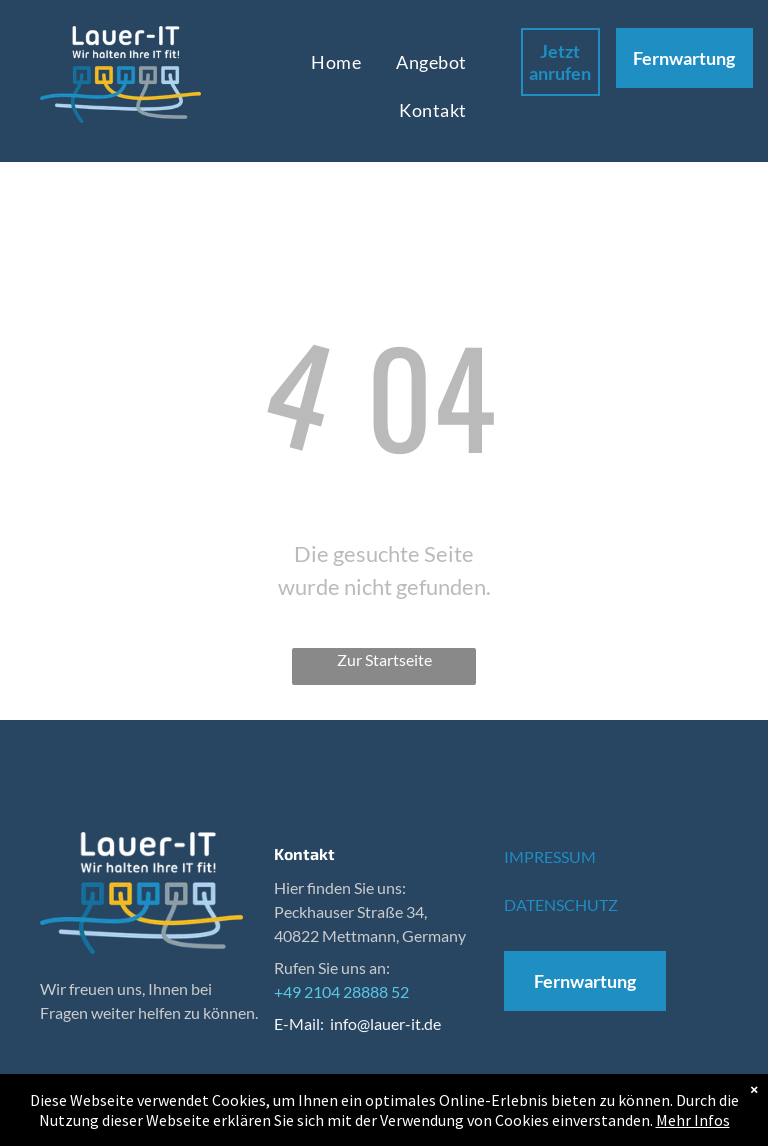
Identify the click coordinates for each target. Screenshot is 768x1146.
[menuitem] (338, 62)
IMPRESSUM (550, 856)
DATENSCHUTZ (561, 904)
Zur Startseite (384, 659)
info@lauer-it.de (385, 1023)
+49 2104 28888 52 (341, 991)
